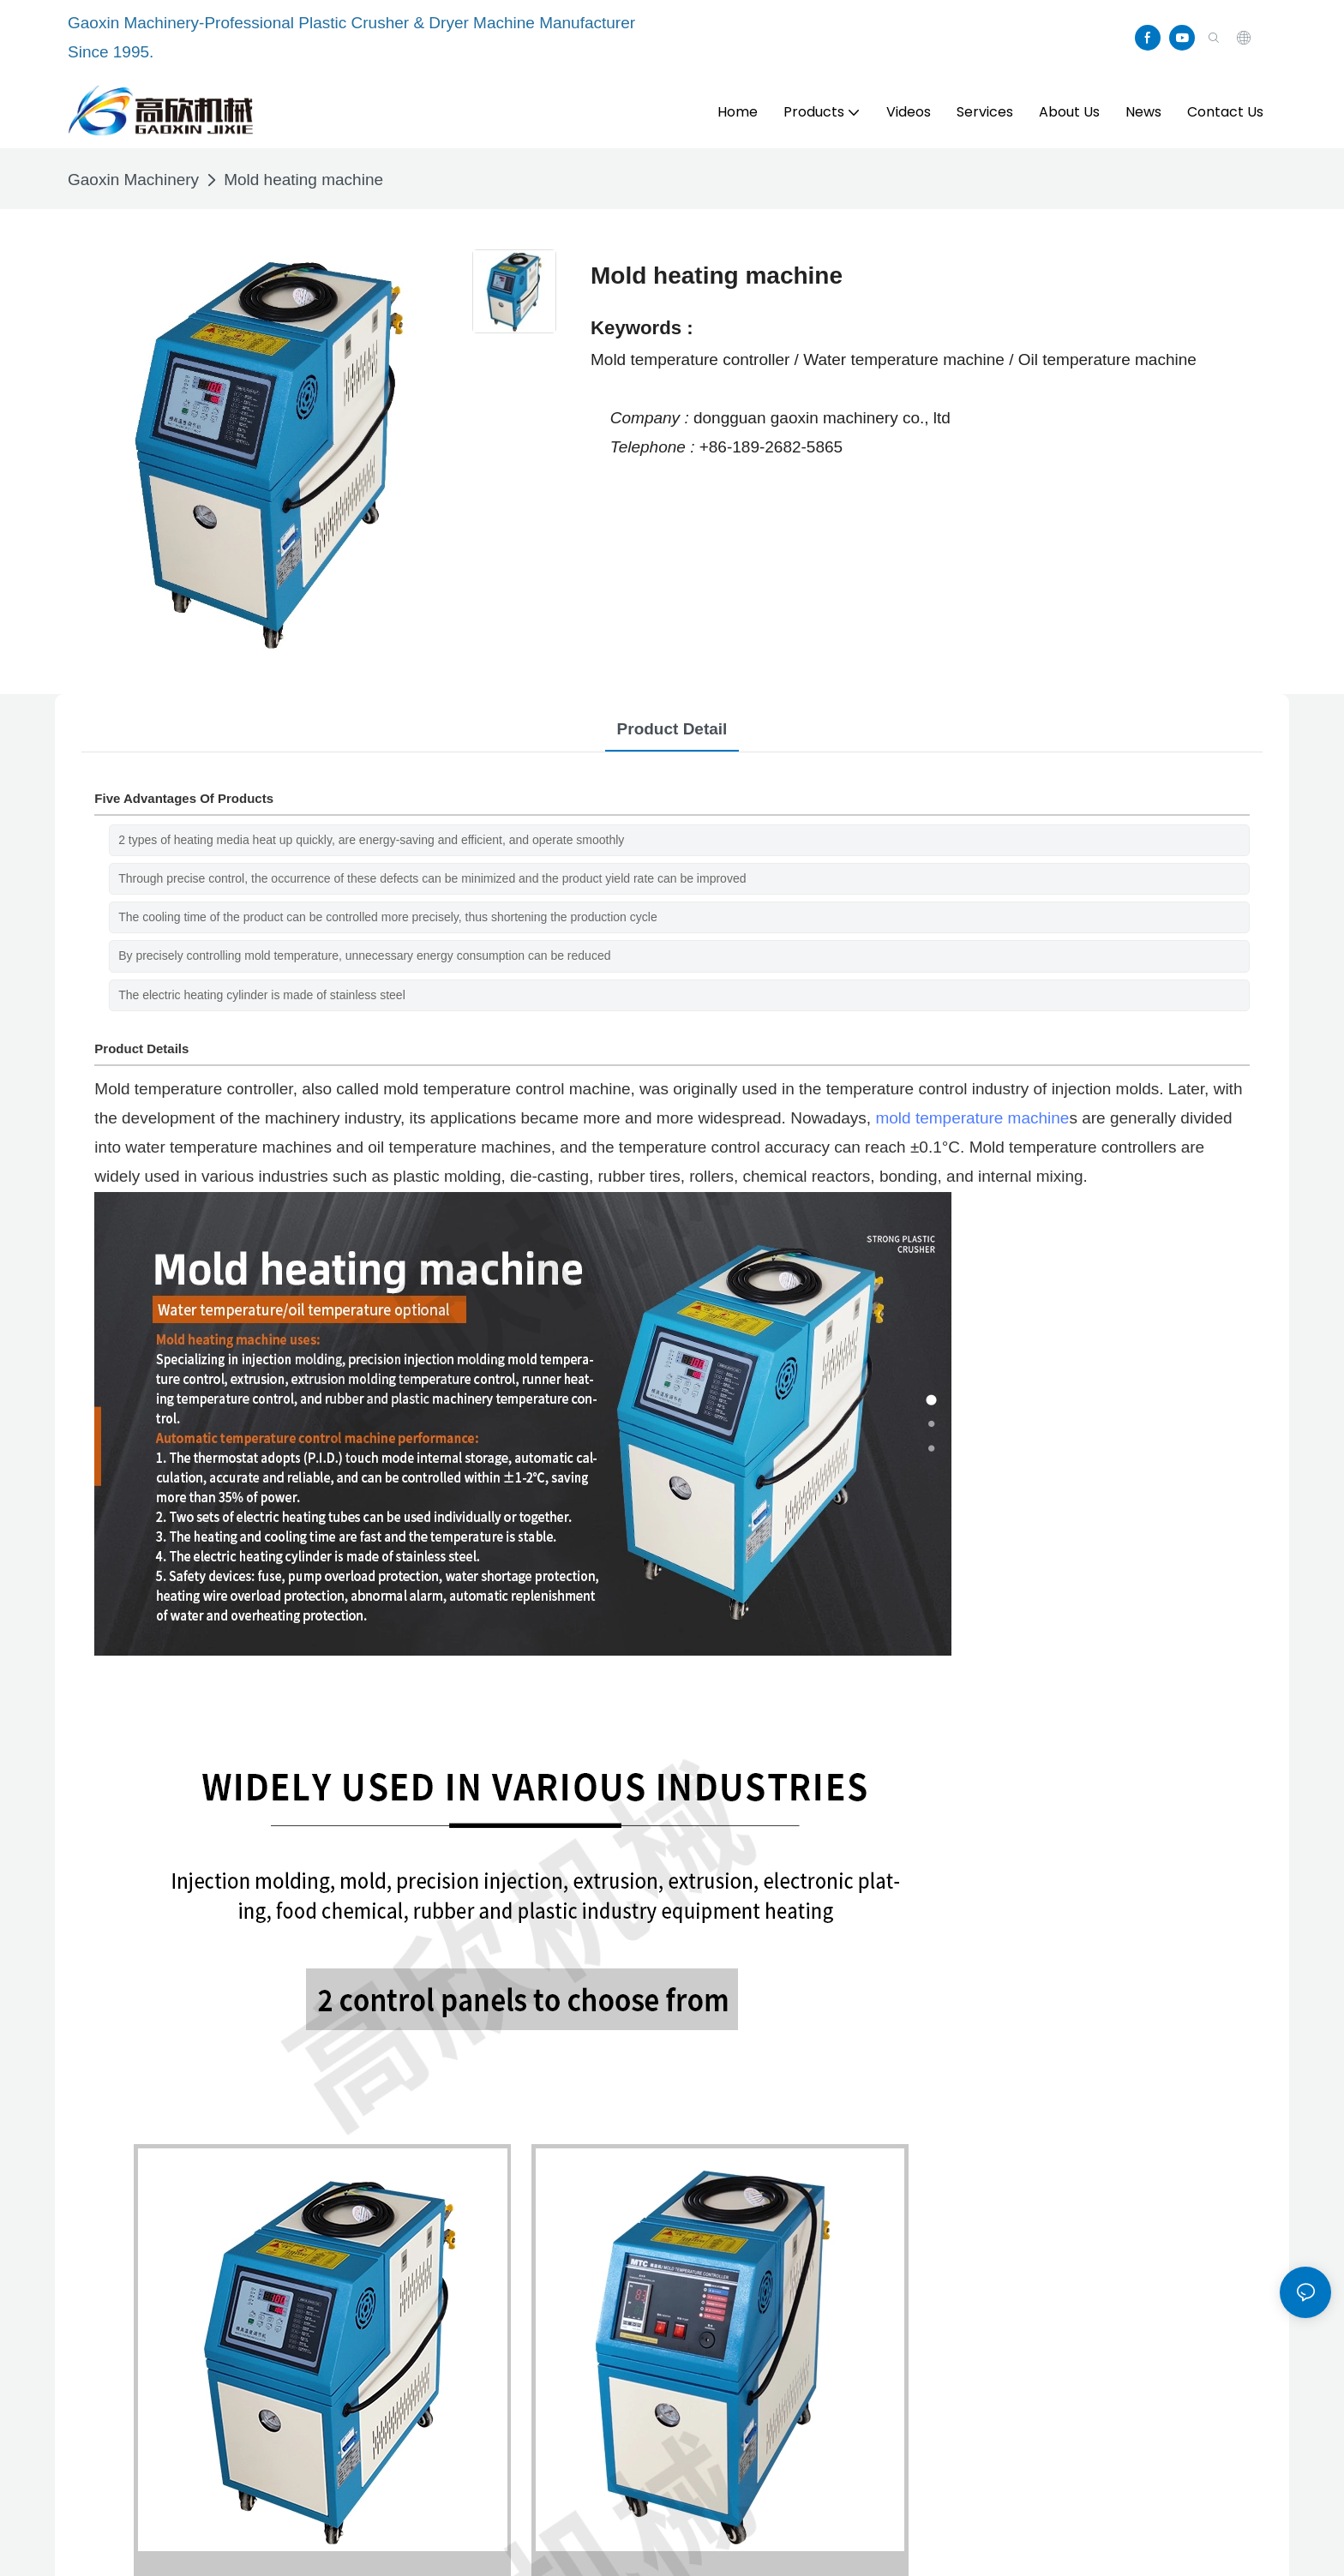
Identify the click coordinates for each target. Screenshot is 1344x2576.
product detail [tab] (672, 729)
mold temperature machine (972, 1118)
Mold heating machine (303, 180)
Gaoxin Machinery (133, 180)
